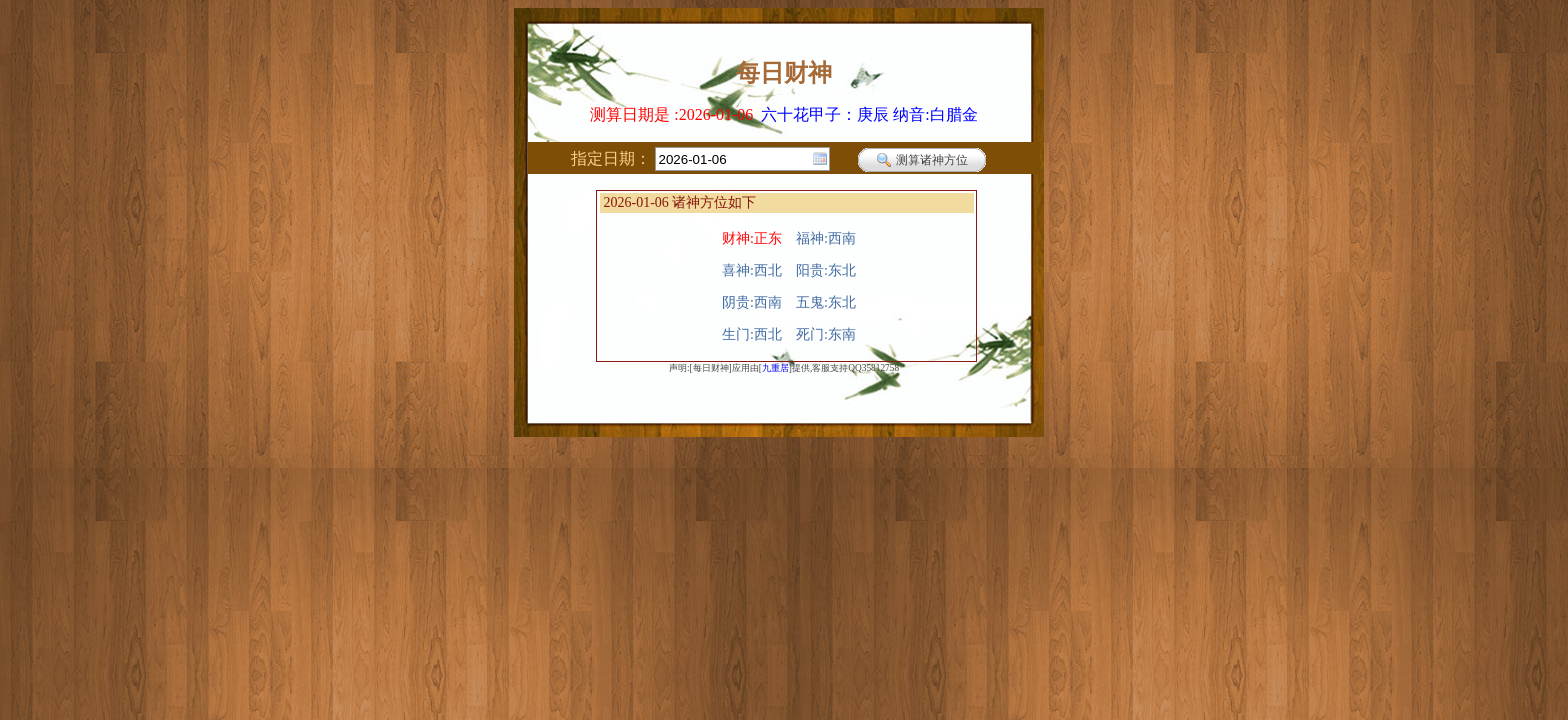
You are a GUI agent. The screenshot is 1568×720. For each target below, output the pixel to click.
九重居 (775, 368)
